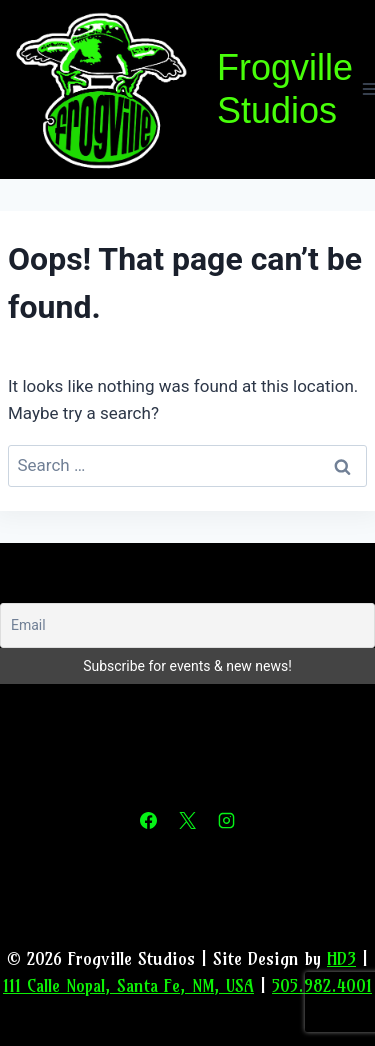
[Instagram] (227, 821)
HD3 (341, 958)
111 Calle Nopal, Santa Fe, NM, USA (128, 985)
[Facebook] (148, 821)
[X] (188, 821)
